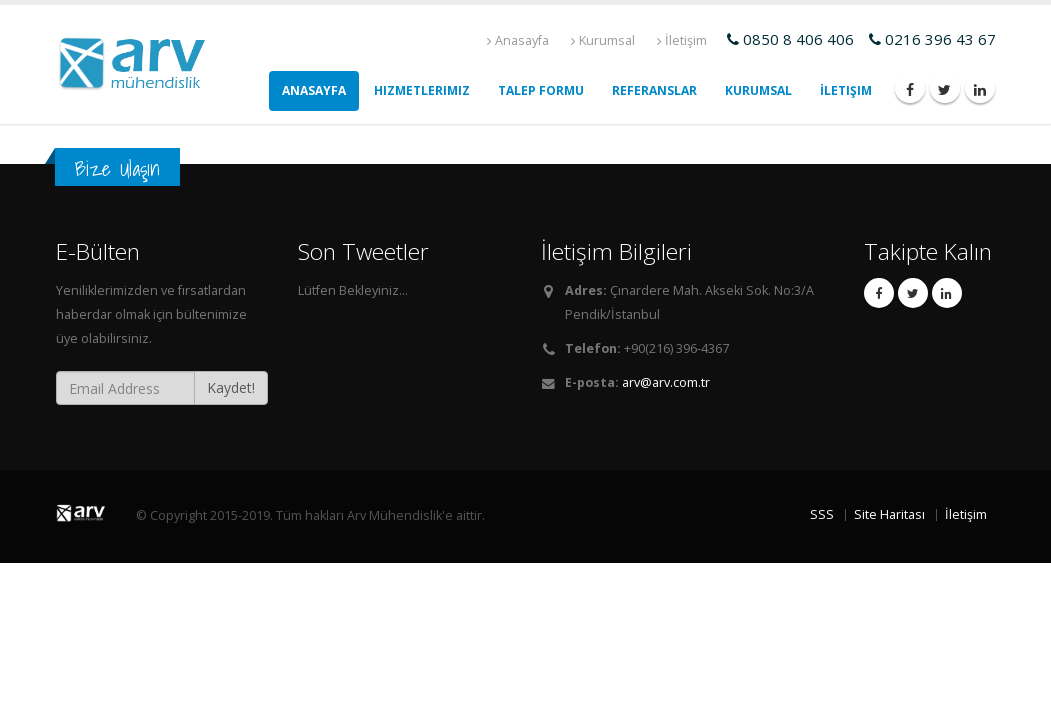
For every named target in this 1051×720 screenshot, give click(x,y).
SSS (822, 514)
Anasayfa (518, 40)
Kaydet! (231, 387)
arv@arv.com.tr (666, 382)
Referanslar (654, 90)
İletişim (682, 40)
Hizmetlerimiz (422, 90)
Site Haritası (889, 514)
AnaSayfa (314, 90)
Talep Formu (541, 90)
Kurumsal (603, 40)
